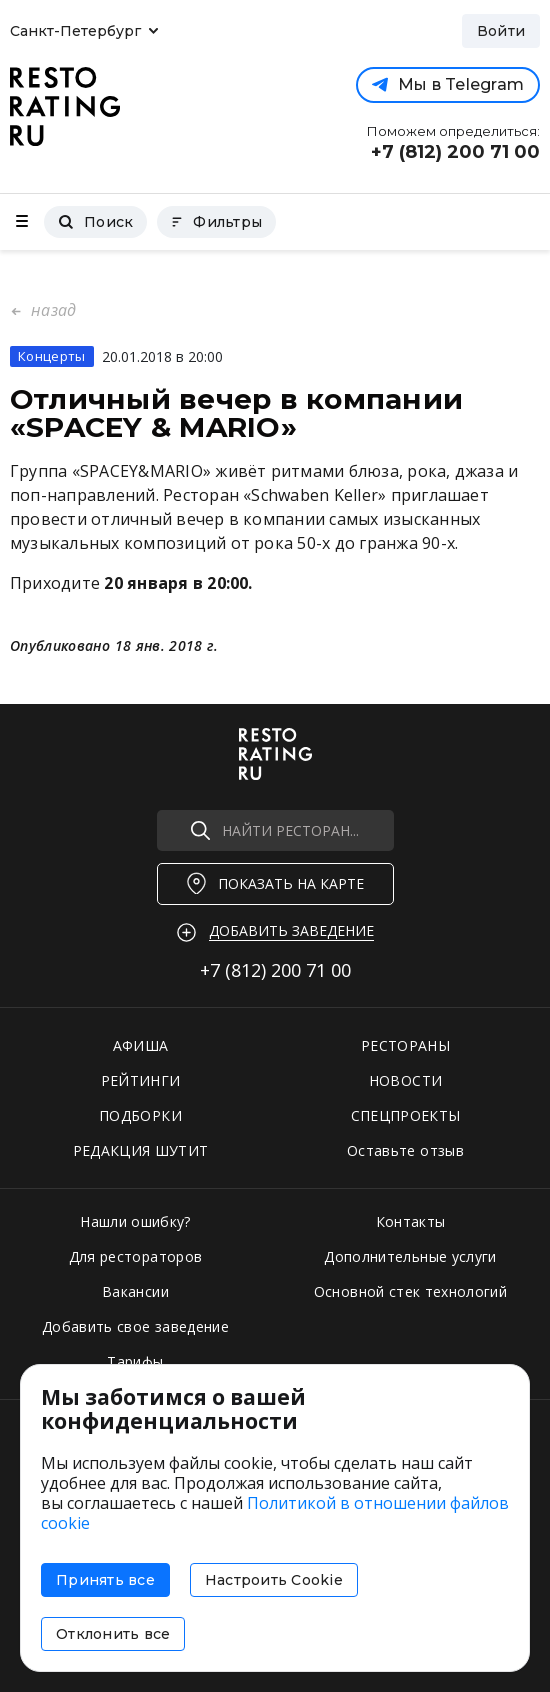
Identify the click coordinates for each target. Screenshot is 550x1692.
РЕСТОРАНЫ (405, 1045)
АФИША (141, 1045)
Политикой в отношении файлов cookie (275, 1513)
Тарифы (135, 1361)
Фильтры (216, 222)
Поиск (95, 222)
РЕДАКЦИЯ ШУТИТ (141, 1150)
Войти (501, 31)
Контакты (411, 1221)
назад (51, 310)
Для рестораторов (136, 1256)
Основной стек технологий (410, 1291)
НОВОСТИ (405, 1080)
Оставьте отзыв (405, 1150)
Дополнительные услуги (410, 1256)
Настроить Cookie (274, 1580)
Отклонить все (113, 1634)
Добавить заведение (291, 930)
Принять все (105, 1580)
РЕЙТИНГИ (141, 1080)
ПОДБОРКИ (140, 1115)
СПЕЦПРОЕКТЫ (406, 1115)
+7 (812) (275, 970)
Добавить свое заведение (135, 1326)
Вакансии (135, 1291)
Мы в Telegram (448, 84)
